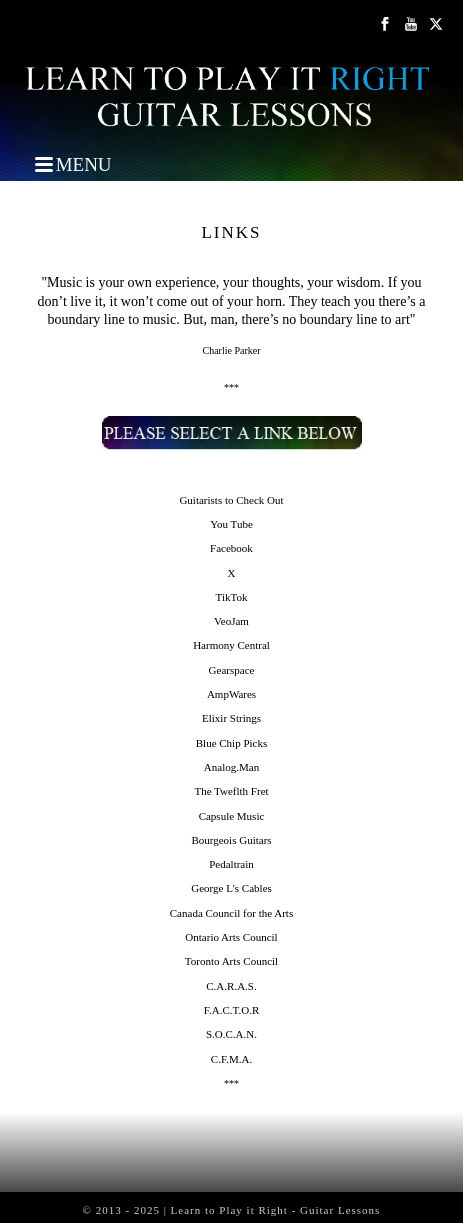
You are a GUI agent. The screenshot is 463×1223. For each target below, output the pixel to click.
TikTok (232, 597)
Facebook (231, 548)
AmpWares (231, 694)
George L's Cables (231, 888)
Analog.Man (231, 767)
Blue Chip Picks (232, 743)
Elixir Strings (231, 718)
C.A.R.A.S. (231, 986)
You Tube (231, 524)
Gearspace (232, 670)
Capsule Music (232, 816)
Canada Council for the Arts (231, 913)
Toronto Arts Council (231, 961)
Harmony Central (231, 645)
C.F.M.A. (231, 1059)
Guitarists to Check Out (231, 500)
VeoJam (231, 621)
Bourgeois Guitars (231, 840)
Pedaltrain (231, 864)
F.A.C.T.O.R (231, 1010)
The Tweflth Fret (231, 791)
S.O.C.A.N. (231, 1034)
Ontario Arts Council (231, 937)
